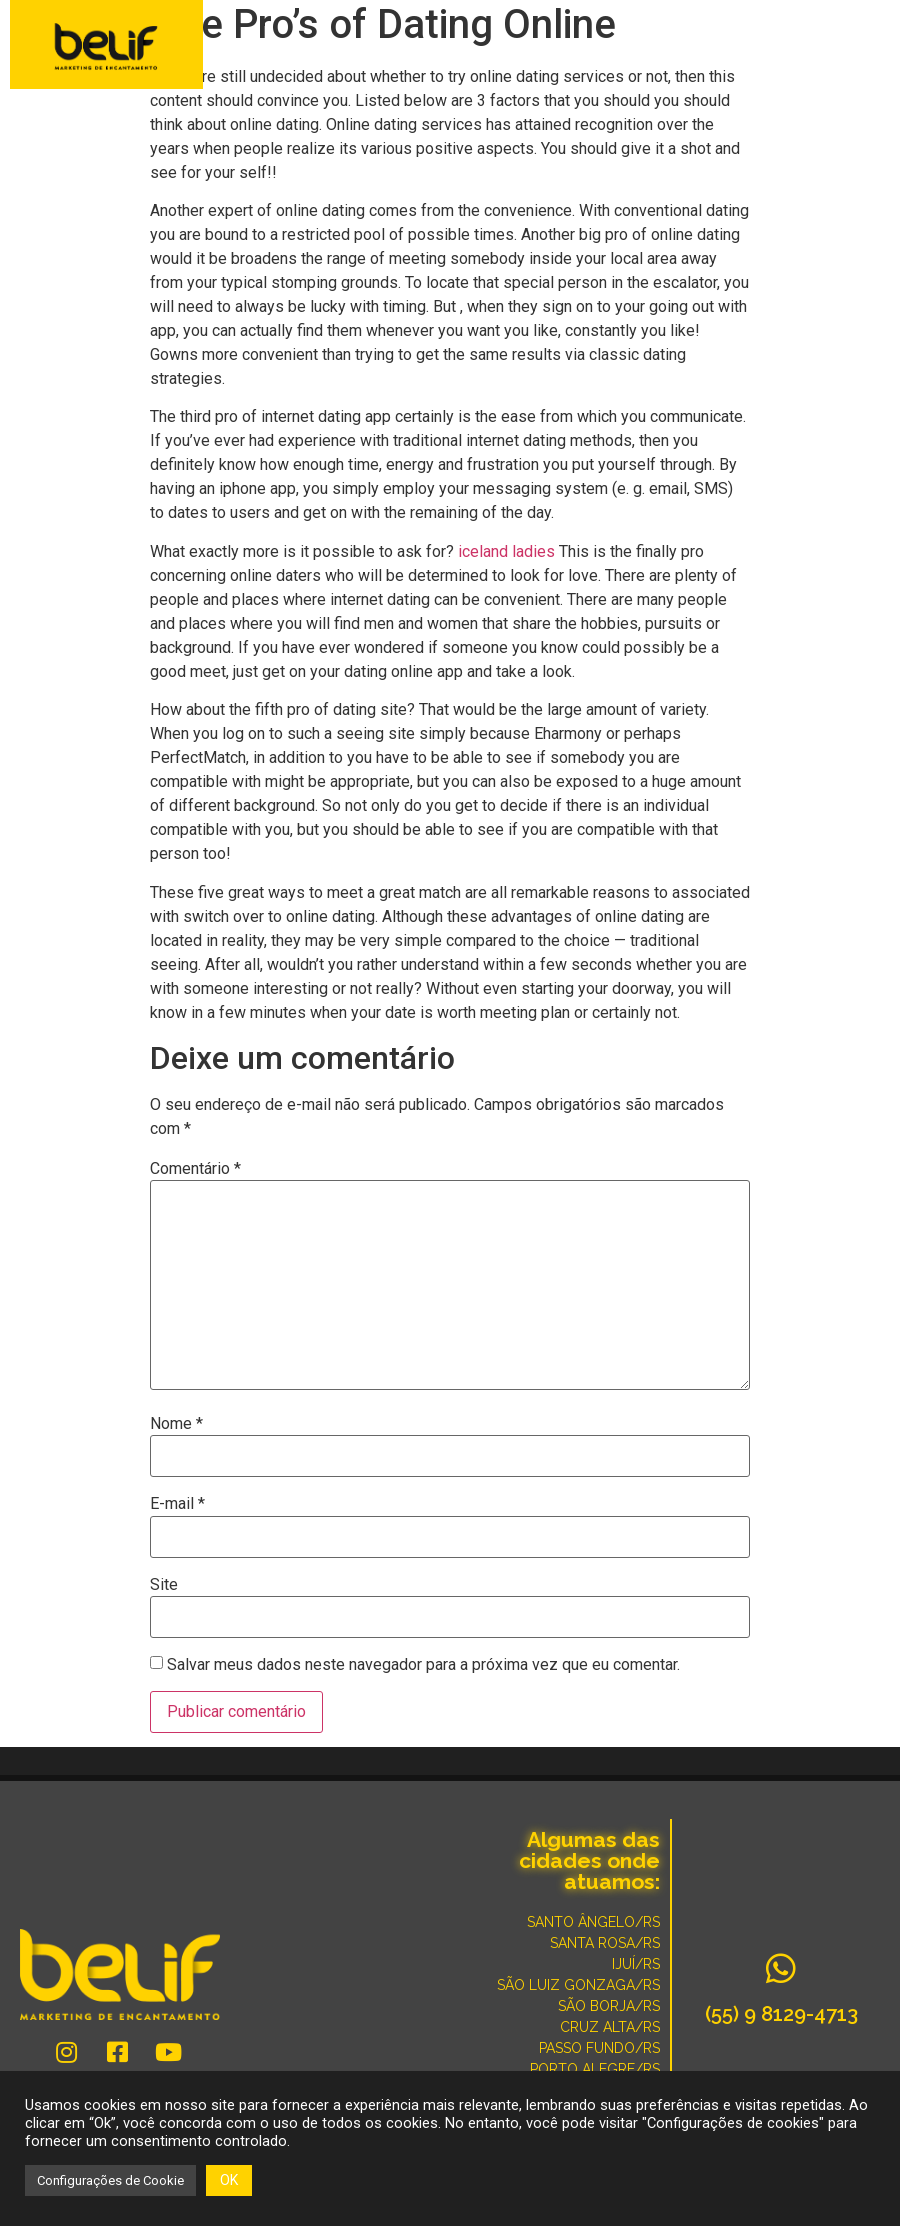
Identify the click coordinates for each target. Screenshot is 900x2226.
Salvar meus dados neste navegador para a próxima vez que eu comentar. (423, 1665)
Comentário (195, 1169)
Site (164, 1585)
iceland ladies (506, 551)
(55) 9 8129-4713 (781, 2014)
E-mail (177, 1504)
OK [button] (229, 2180)
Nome (176, 1424)
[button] (872, 47)
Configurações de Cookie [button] (110, 2180)
